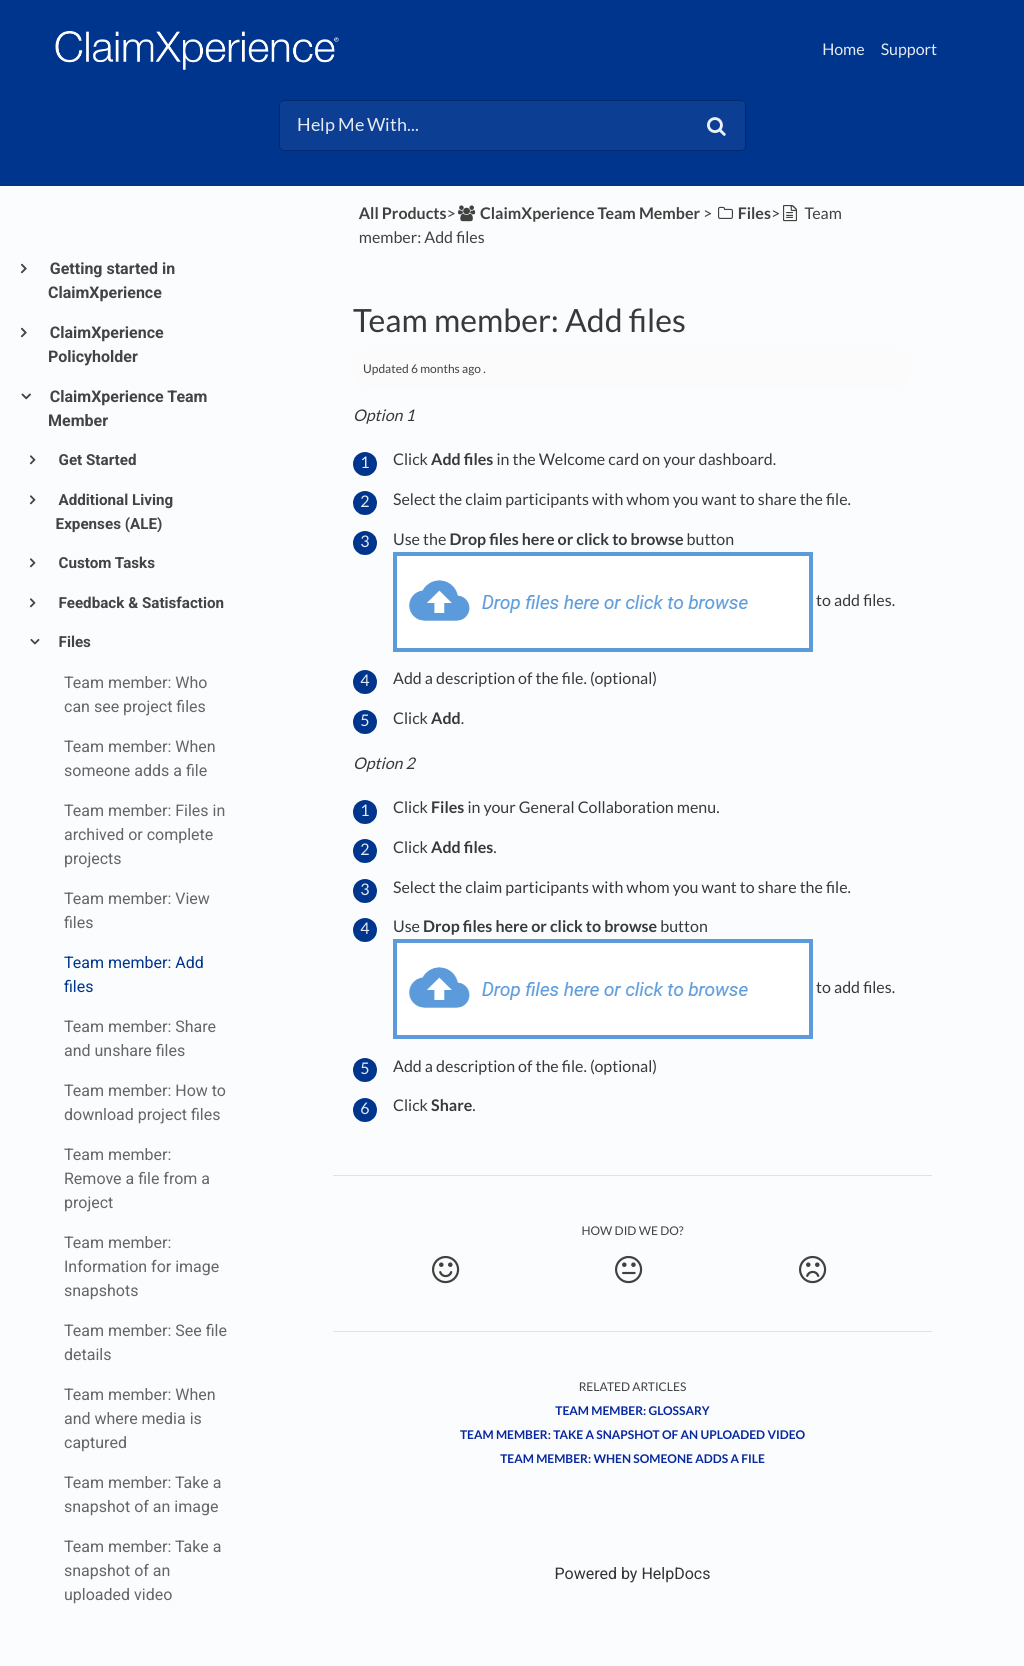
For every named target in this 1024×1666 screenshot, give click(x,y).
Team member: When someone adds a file (632, 1458)
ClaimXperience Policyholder (106, 344)
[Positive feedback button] (445, 1270)
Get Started (96, 460)
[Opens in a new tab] (633, 1573)
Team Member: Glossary (632, 1410)
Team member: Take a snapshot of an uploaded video (632, 1434)
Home (843, 49)
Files (73, 642)
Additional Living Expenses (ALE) (115, 512)
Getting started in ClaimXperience (111, 280)
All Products (403, 213)
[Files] (742, 213)
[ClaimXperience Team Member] (578, 213)
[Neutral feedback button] (628, 1270)
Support (909, 49)
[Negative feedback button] (812, 1270)
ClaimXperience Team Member (127, 408)
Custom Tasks (105, 563)
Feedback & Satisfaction (140, 603)
